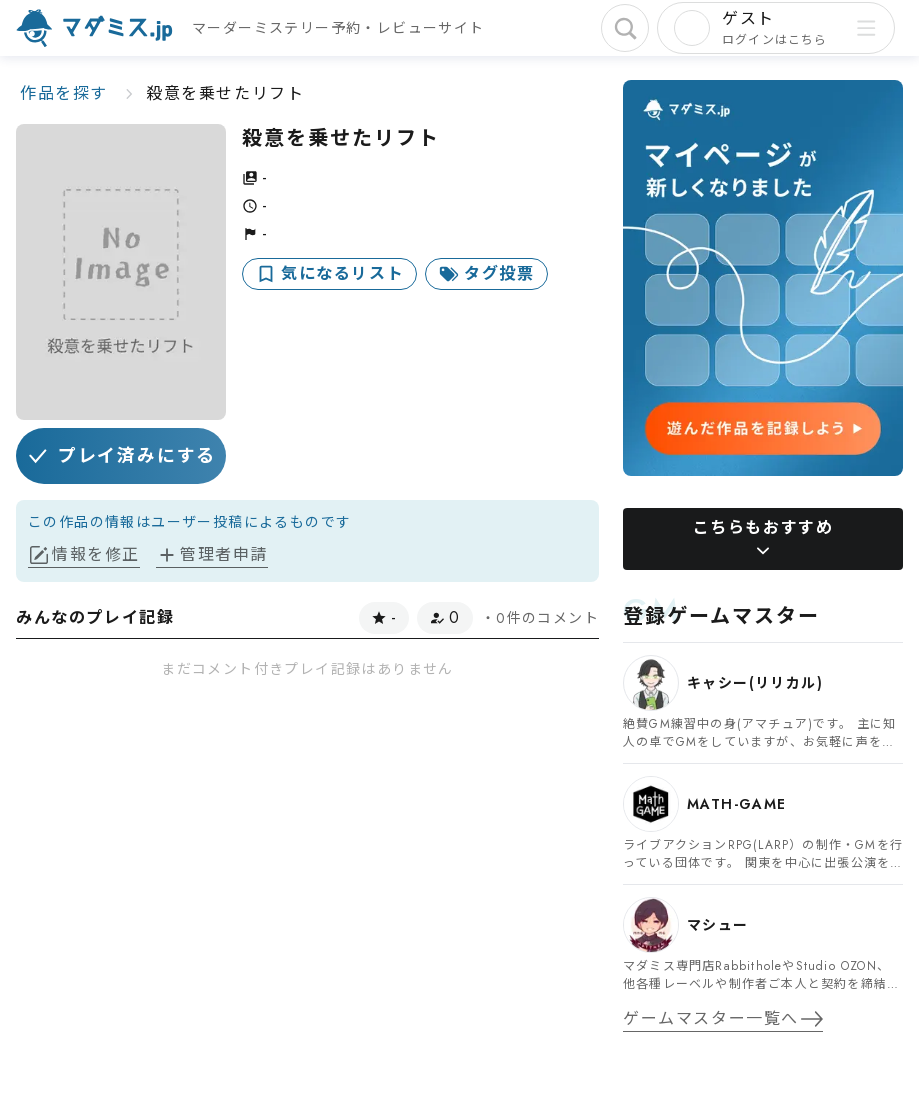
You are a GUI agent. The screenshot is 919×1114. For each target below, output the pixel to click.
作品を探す (64, 93)
